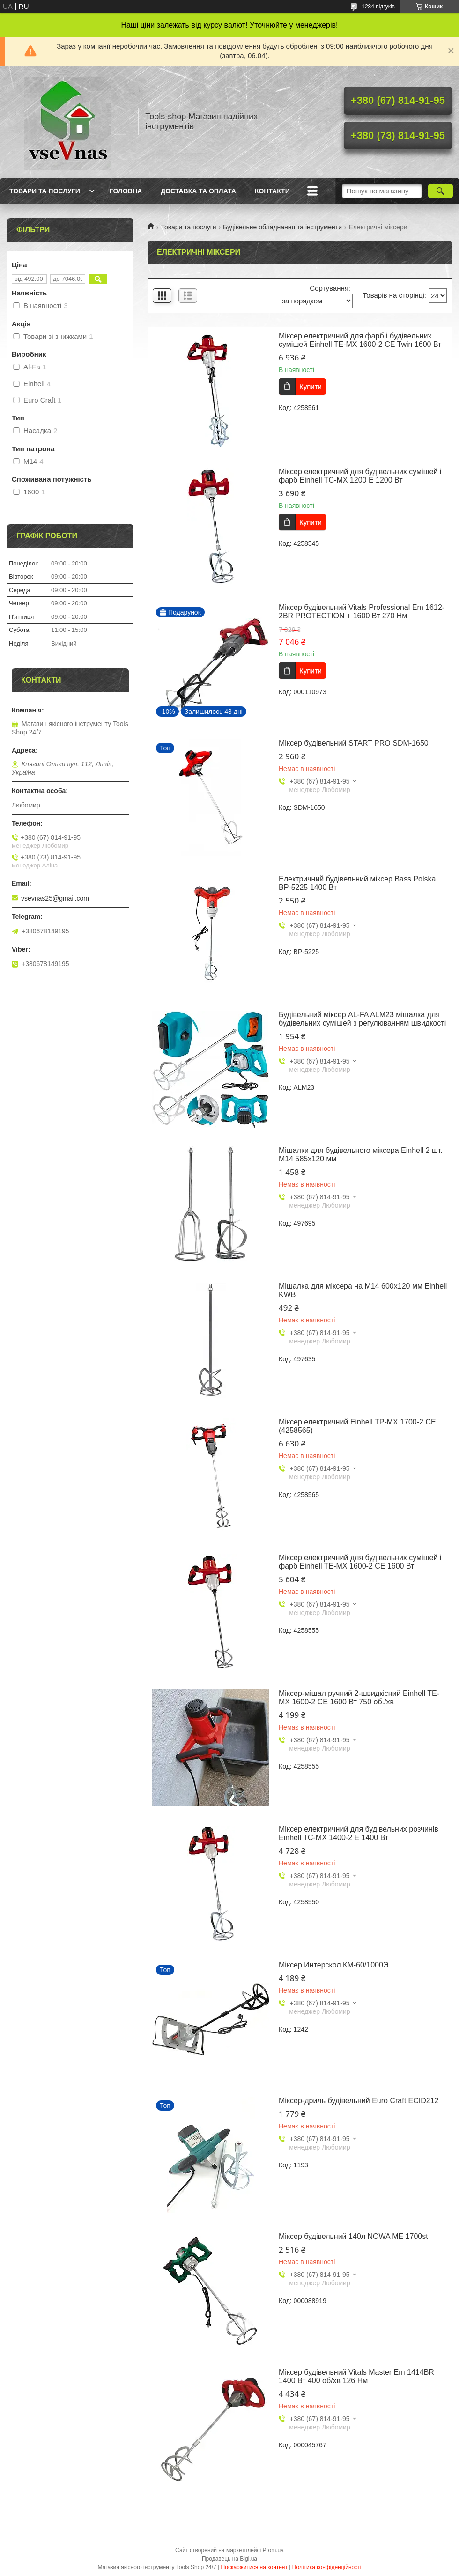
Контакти (272, 191)
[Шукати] (440, 191)
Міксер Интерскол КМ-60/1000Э (333, 1965)
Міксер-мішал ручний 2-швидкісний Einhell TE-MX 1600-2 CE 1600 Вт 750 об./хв (359, 1697)
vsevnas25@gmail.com (55, 898)
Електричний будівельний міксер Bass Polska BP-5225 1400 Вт (357, 883)
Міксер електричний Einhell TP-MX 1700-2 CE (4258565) (357, 1426)
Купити (310, 386)
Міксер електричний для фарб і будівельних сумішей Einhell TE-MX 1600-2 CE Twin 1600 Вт (360, 340)
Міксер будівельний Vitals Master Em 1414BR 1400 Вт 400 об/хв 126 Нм (356, 2376)
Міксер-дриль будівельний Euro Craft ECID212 (358, 2101)
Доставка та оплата (198, 191)
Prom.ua (273, 2550)
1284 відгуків (378, 6)
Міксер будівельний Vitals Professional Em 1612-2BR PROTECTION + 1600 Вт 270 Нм (361, 611)
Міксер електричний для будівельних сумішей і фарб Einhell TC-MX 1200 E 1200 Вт (360, 476)
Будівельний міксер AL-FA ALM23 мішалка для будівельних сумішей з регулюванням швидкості (362, 1019)
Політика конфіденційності (327, 2567)
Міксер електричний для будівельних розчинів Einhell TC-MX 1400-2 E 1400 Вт (358, 1833)
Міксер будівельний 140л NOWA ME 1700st (353, 2236)
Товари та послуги (44, 191)
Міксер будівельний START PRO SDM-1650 (354, 743)
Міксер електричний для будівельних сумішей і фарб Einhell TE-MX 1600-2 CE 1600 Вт (360, 1562)
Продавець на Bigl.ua (229, 2558)
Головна (126, 191)
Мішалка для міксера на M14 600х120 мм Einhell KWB (363, 1290)
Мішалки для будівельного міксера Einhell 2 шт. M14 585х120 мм (361, 1154)
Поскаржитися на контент (254, 2567)
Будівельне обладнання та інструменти (282, 227)
